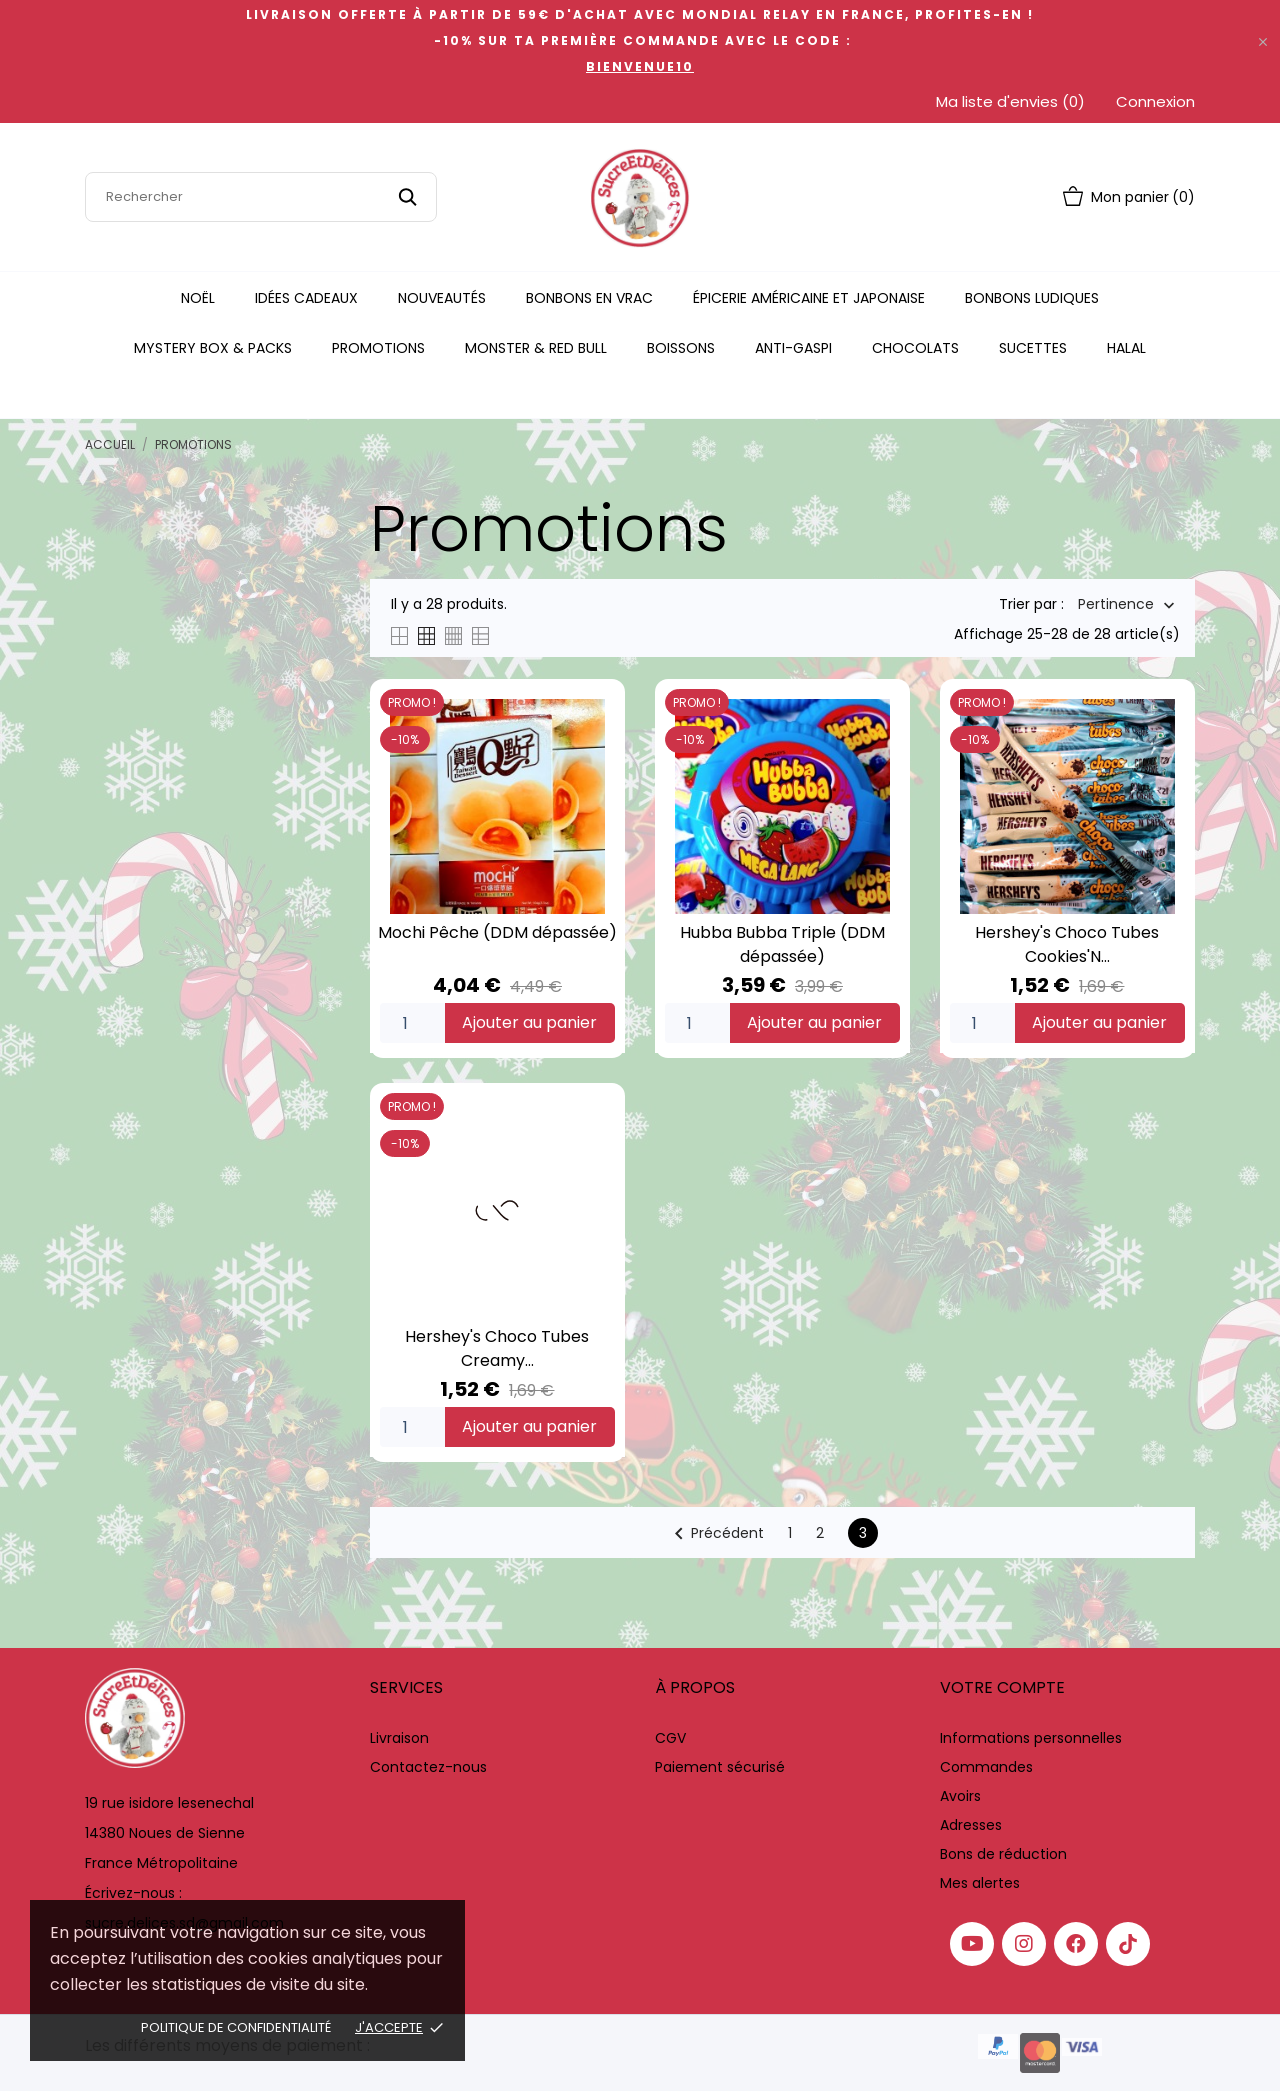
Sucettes (1033, 348)
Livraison (399, 1738)
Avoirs (960, 1796)
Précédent (715, 1534)
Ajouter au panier (529, 1022)
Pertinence (1116, 605)
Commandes (986, 1767)
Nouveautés (442, 298)
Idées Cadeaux (306, 298)
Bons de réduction (1003, 1854)
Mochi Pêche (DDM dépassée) (497, 932)
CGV (670, 1738)
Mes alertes (980, 1883)
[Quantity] (412, 1023)
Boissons (681, 348)
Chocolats (915, 348)
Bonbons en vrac (589, 298)
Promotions (378, 348)
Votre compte (1002, 1687)
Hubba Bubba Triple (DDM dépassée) (782, 944)
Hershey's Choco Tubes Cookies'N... (1067, 944)
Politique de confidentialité (236, 2027)
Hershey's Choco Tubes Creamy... (497, 1348)
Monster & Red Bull (536, 348)
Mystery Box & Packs (213, 348)
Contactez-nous (428, 1767)
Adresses (971, 1825)
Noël (198, 298)
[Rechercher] (261, 197)
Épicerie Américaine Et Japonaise (809, 298)
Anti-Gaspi (793, 348)
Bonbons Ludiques (1032, 298)
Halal (1126, 348)
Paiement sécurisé (720, 1767)
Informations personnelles (1031, 1738)
